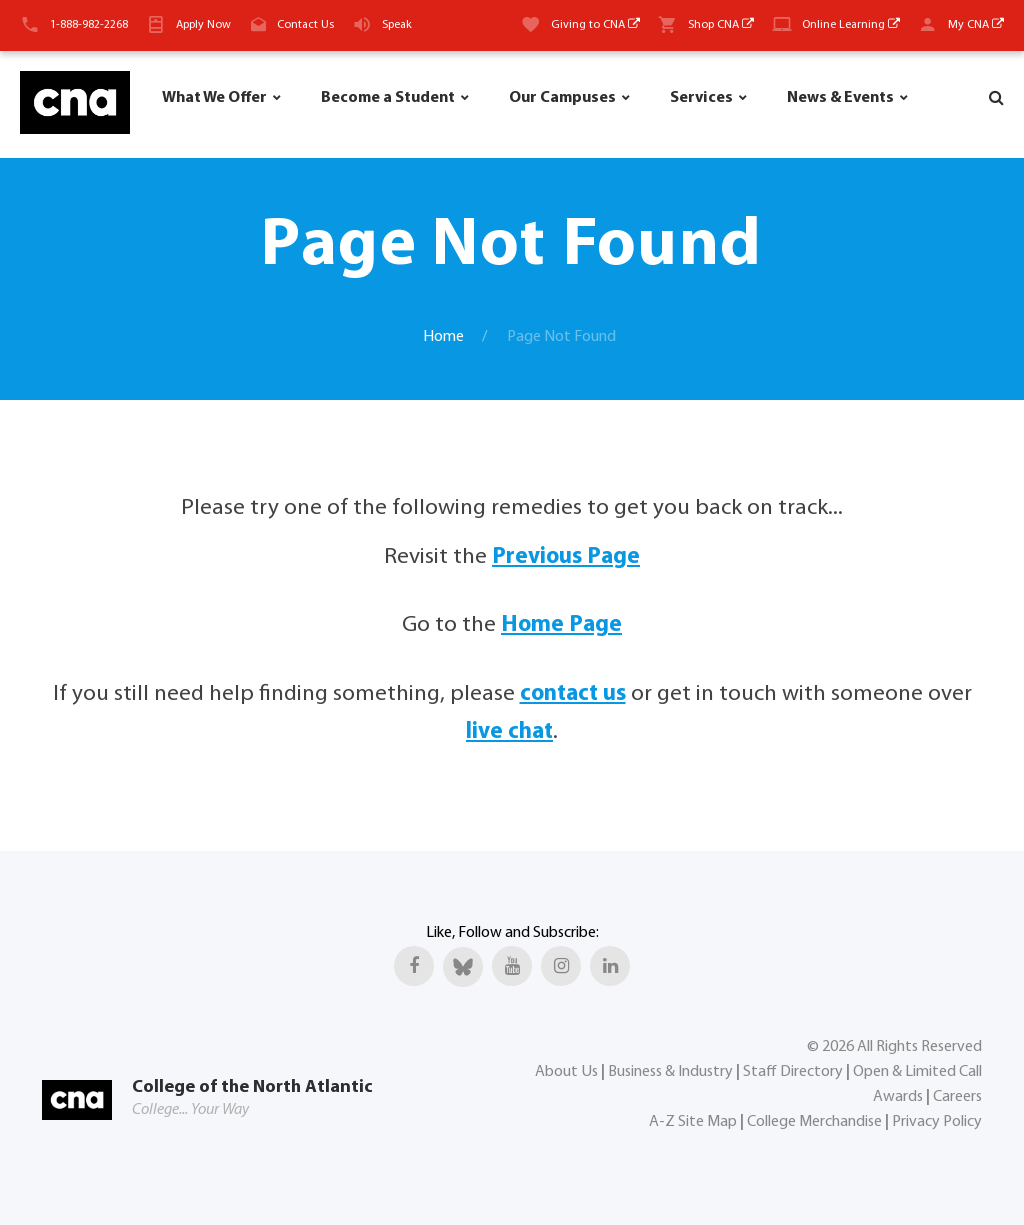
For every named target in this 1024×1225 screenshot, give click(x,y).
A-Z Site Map (693, 1122)
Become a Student (388, 98)
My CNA (976, 25)
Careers (957, 1097)
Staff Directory (793, 1072)
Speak (397, 25)
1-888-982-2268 (89, 25)
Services (701, 98)
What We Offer (214, 98)
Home (443, 337)
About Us (566, 1072)
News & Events (840, 98)
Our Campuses (562, 98)
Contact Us (305, 25)
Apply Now (203, 25)
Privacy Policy (937, 1122)
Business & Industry (670, 1072)
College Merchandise (814, 1122)
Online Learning (851, 25)
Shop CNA (721, 25)
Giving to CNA (595, 25)
